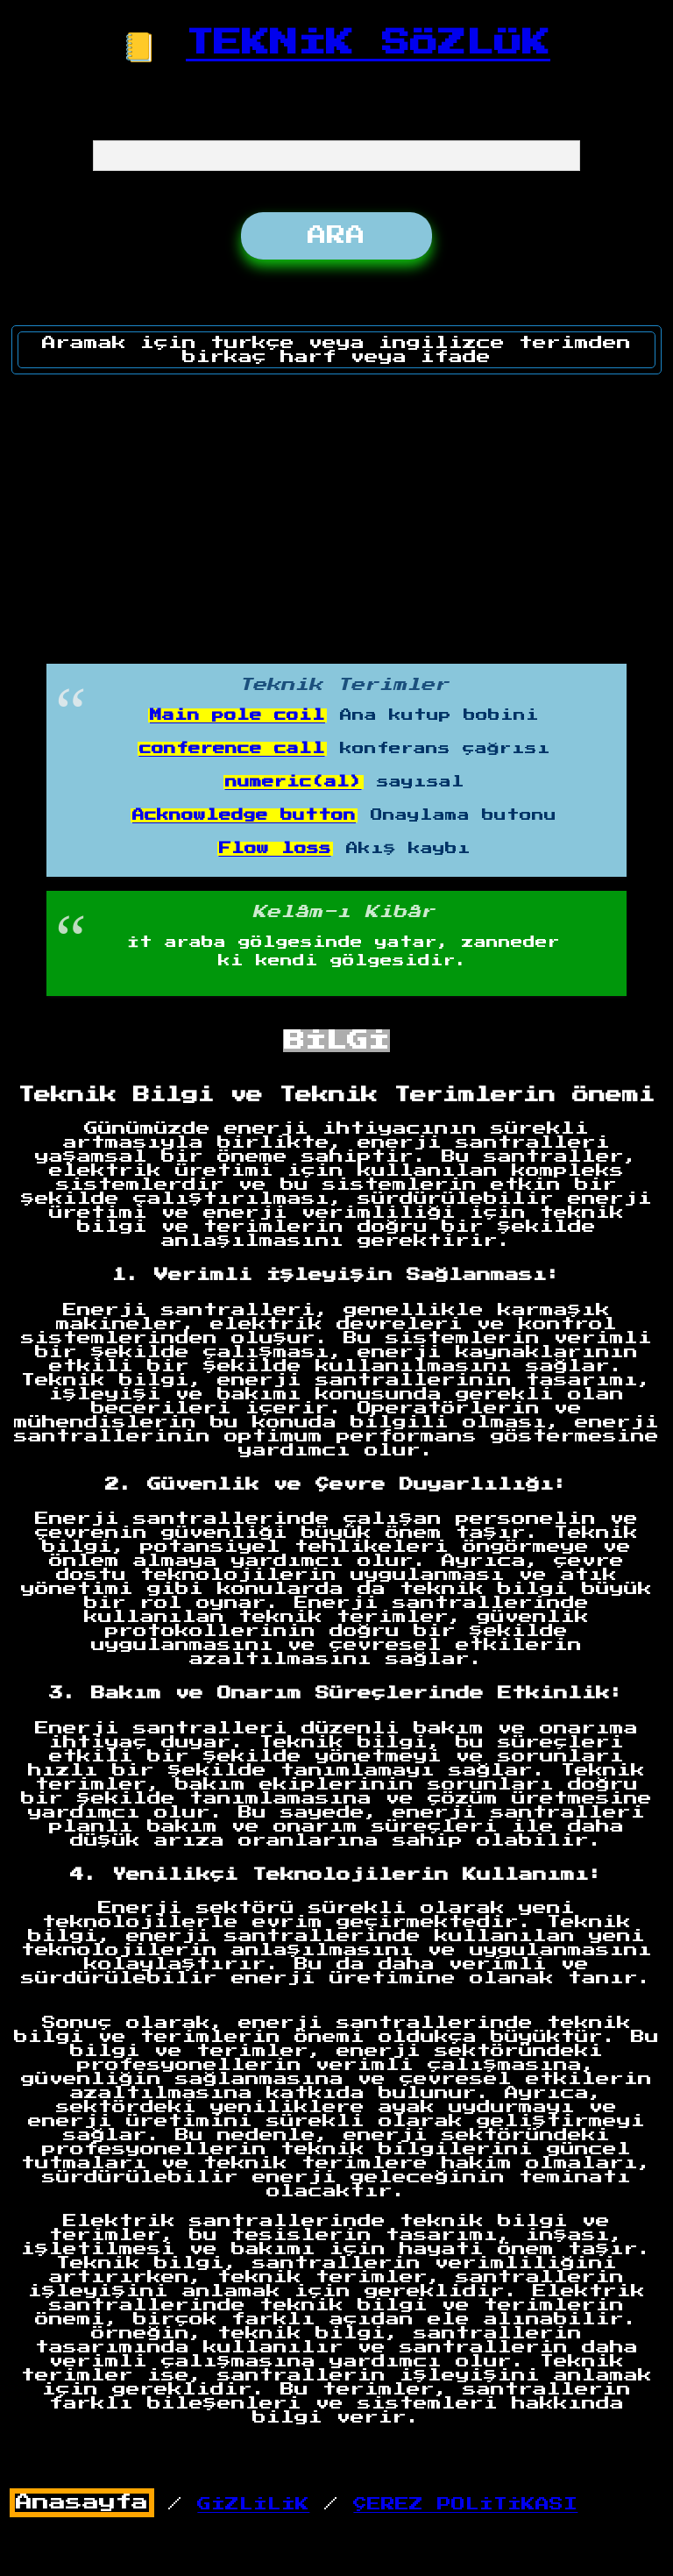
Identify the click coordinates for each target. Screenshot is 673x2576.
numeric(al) (293, 782)
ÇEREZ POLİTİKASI (465, 2504)
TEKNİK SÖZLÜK (368, 43)
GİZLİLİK (253, 2504)
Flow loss (275, 849)
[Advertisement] (337, 513)
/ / (294, 2504)
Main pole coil (237, 715)
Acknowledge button (244, 815)
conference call (232, 749)
